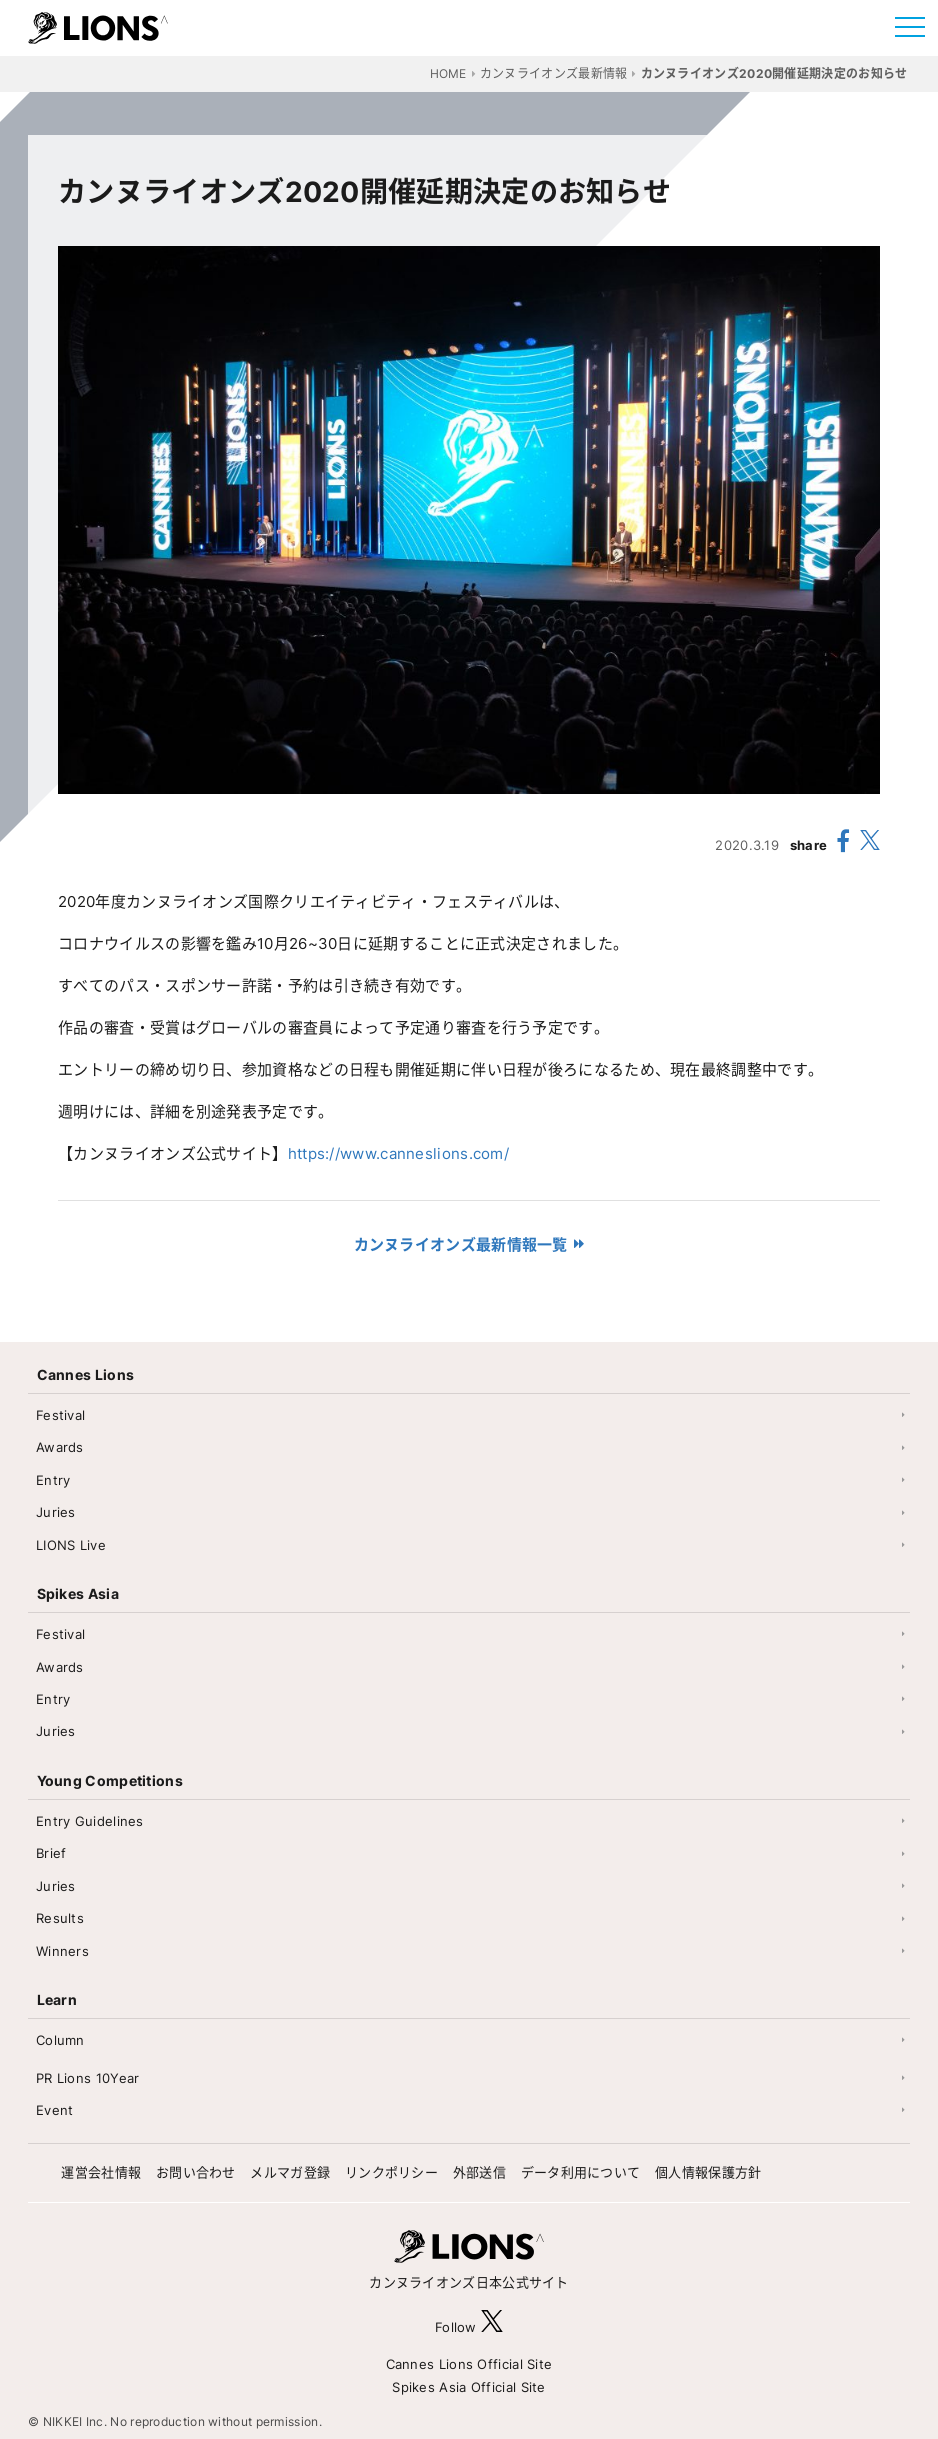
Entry (53, 1480)
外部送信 (479, 2172)
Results (60, 1918)
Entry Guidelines (90, 1821)
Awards (60, 1447)
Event (55, 2110)
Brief (51, 1853)
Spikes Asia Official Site (469, 2387)
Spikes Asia (78, 1593)
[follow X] (492, 2326)
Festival (60, 1415)
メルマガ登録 (290, 2172)
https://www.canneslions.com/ (398, 1153)
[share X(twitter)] (870, 844)
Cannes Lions (86, 1374)
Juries (56, 1512)
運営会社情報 (101, 2172)
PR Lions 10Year (88, 2078)
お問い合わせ (196, 2172)
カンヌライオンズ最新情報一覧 (461, 1244)
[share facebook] (844, 844)
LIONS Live (71, 1545)
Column (60, 2040)
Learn (57, 1999)
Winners (62, 1951)
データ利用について (581, 2172)
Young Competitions (110, 1780)
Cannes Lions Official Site (469, 2364)
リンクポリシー (391, 2172)
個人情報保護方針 (708, 2172)
